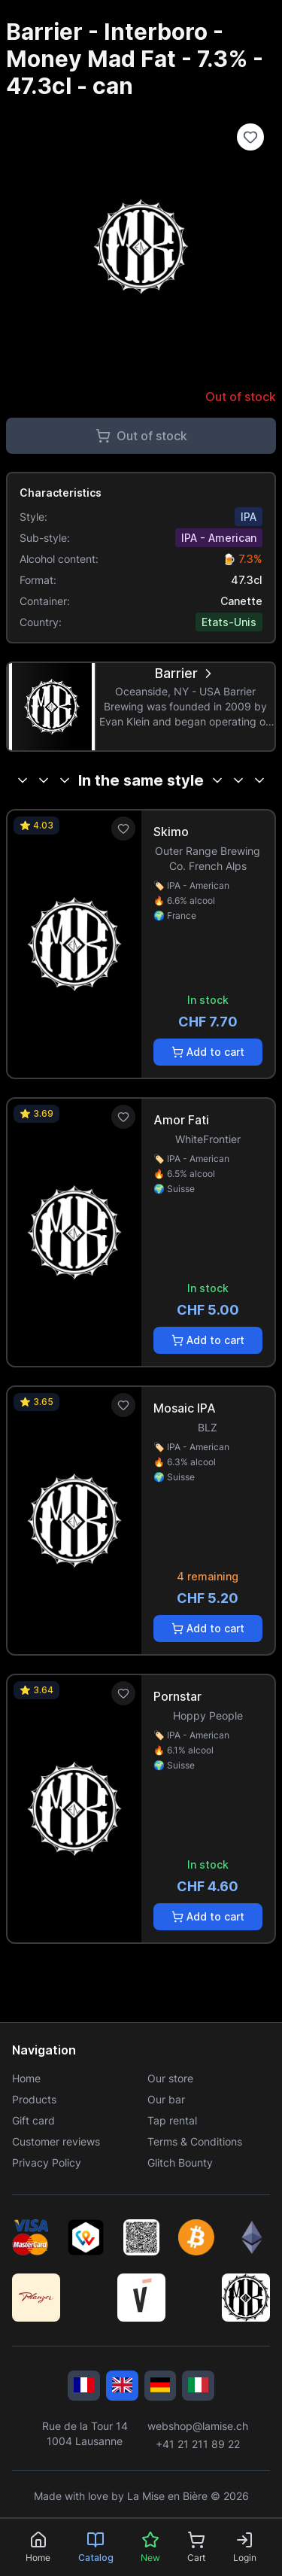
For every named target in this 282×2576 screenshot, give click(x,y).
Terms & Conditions (194, 2141)
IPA (248, 516)
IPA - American (218, 537)
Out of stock (141, 435)
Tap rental (172, 2120)
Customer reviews (56, 2141)
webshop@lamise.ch (197, 2425)
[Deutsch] (160, 2386)
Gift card (33, 2120)
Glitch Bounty (180, 2162)
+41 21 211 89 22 (198, 2444)
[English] (122, 2386)
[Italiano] (198, 2386)
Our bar (166, 2099)
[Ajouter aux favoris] (123, 829)
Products (34, 2099)
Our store (170, 2078)
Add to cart (207, 1051)
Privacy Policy (46, 2162)
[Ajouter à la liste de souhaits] (250, 137)
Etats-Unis (229, 622)
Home (26, 2078)
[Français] (84, 2386)
